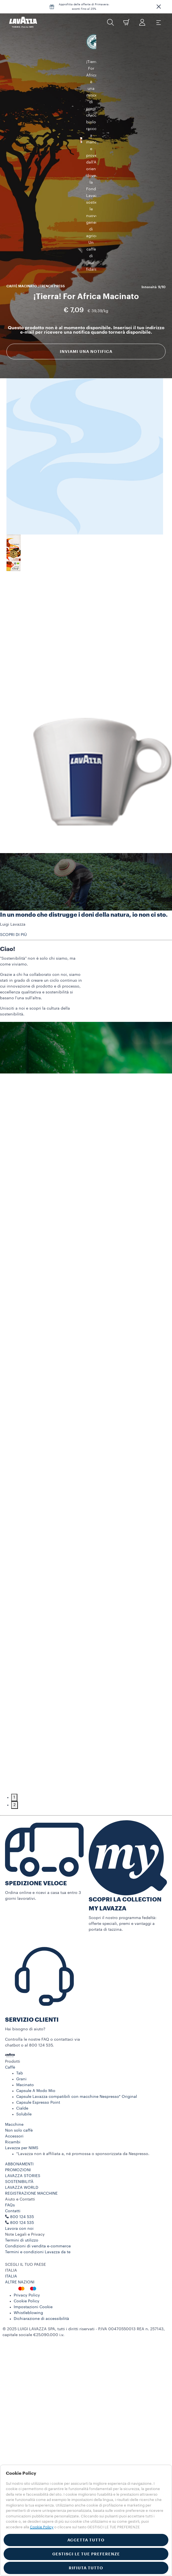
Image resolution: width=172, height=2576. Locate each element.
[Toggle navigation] (158, 22)
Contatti (12, 2159)
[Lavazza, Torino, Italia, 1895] (23, 22)
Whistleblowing (28, 2261)
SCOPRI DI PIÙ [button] (13, 883)
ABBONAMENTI (19, 2112)
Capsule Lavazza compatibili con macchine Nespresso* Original (76, 2045)
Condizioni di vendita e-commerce (38, 2194)
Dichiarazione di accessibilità (41, 2267)
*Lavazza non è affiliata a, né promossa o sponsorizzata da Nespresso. (82, 2102)
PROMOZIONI (18, 2118)
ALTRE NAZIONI (19, 2230)
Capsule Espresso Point (38, 2050)
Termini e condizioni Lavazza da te (37, 2200)
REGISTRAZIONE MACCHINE (31, 2141)
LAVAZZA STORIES (22, 2124)
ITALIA (11, 2224)
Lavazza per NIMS (21, 2096)
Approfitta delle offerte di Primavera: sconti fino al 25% (84, 6)
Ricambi (12, 2090)
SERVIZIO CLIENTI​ (32, 1968)
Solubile (24, 2062)
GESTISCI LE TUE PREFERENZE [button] (86, 2554)
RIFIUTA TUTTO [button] (86, 2568)
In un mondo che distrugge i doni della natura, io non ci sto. (84, 863)
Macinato (25, 2033)
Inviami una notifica (86, 258)
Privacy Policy (27, 2243)
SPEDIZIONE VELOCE (36, 1831)
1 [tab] (14, 1745)
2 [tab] (14, 1753)
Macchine (14, 2072)
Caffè (10, 2015)
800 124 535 (22, 2171)
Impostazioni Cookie (33, 2255)
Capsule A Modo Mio (35, 2039)
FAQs (10, 2153)
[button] (158, 6)
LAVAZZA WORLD (21, 2135)
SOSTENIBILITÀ (19, 2130)
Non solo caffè (19, 2078)
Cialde (22, 2056)
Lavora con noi (19, 2176)
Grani (21, 2027)
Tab (19, 2021)
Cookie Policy (26, 2249)
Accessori (14, 2084)
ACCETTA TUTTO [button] (86, 2540)
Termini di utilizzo (21, 2188)
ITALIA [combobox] (11, 2218)
